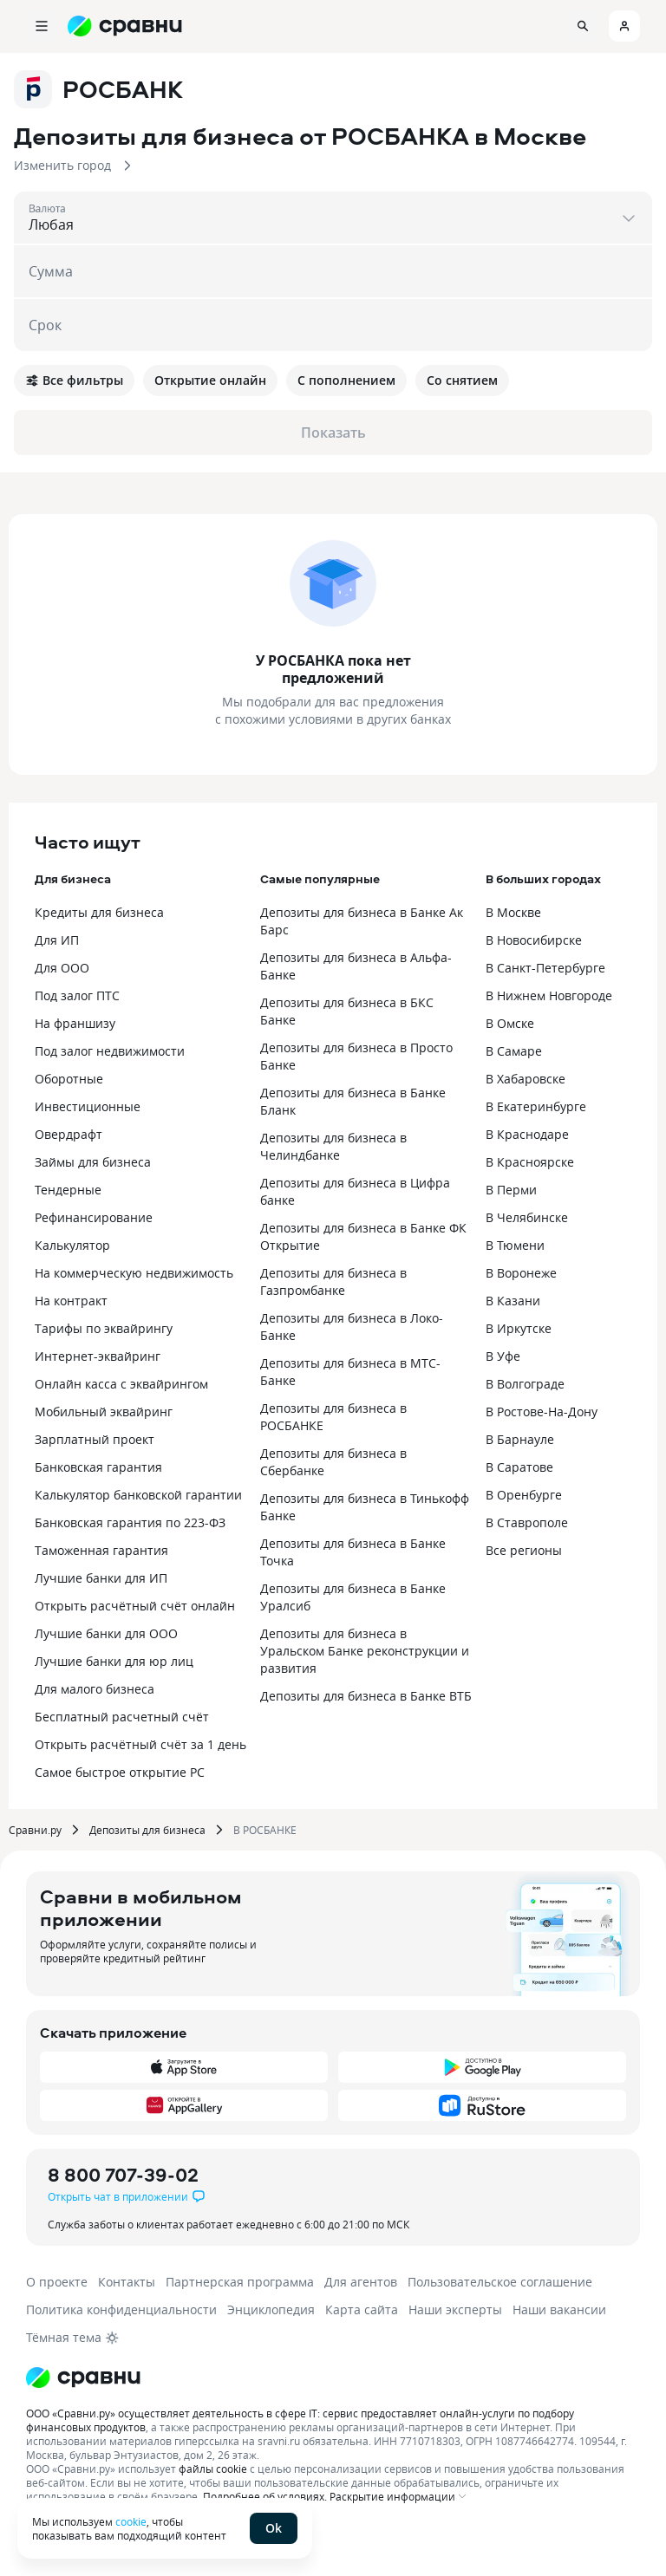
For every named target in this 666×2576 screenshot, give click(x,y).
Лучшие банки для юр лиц (114, 1661)
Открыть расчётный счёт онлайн (135, 1605)
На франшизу (75, 1023)
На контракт (71, 1300)
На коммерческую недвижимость (134, 1273)
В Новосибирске (534, 940)
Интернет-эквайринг (97, 1356)
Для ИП (57, 940)
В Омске (510, 1023)
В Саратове (519, 1467)
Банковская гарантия (98, 1467)
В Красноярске (530, 1162)
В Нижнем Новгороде (549, 995)
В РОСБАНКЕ (265, 1830)
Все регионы (524, 1550)
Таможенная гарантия (101, 1550)
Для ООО (62, 967)
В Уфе (503, 1356)
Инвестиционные (87, 1106)
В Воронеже (521, 1273)
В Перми (511, 1189)
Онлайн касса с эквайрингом (121, 1384)
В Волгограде (525, 1384)
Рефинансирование (94, 1217)
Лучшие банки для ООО (106, 1633)
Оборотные (69, 1078)
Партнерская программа (240, 2282)
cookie (131, 2521)
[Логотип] (83, 2377)
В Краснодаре (527, 1134)
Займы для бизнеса (93, 1162)
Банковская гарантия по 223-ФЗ (130, 1522)
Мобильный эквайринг (104, 1411)
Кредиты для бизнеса (99, 912)
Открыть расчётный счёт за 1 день (140, 1744)
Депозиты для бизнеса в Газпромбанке (333, 1281)
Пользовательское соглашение (500, 2282)
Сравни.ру (35, 1830)
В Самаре (514, 1051)
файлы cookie (213, 2468)
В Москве (513, 912)
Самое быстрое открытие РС (120, 1772)
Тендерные (68, 1189)
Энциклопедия (271, 2309)
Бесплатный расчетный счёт (122, 1716)
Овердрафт (68, 1134)
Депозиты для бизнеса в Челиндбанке (333, 1146)
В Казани (513, 1300)
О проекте (57, 2282)
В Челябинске (527, 1217)
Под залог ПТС (77, 995)
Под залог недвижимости (110, 1051)
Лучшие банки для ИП (101, 1578)
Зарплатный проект (94, 1439)
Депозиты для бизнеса (147, 1830)
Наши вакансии (559, 2309)
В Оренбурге (524, 1494)
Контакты (126, 2282)
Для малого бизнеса (94, 1689)
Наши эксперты (455, 2309)
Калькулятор (72, 1245)
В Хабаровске (525, 1078)
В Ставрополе (527, 1522)
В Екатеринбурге (536, 1106)
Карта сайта (361, 2309)
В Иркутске (519, 1328)
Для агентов (360, 2282)
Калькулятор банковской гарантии (138, 1494)
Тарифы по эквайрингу (104, 1328)
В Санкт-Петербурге (545, 967)
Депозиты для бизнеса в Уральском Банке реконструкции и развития (364, 1650)
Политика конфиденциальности (121, 2309)
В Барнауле (520, 1439)
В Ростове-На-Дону (541, 1411)
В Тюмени (515, 1245)
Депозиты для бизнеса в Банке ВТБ (366, 1696)
